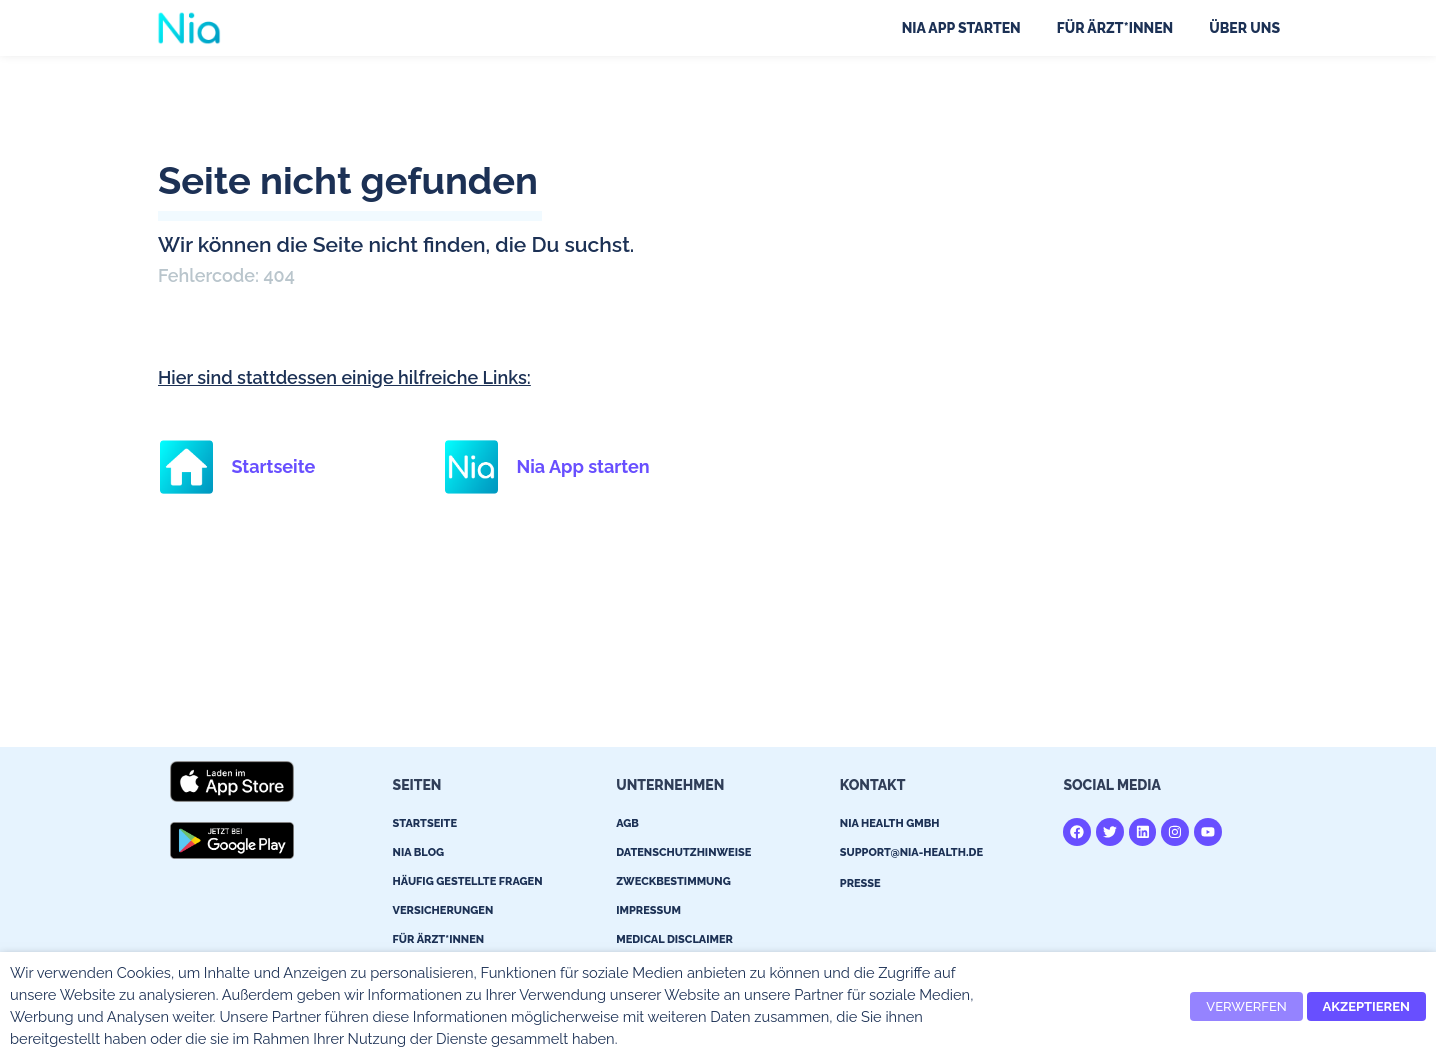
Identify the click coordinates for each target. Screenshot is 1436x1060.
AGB (627, 823)
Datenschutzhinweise (683, 852)
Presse (860, 883)
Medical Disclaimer (674, 939)
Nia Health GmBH (890, 823)
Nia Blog (418, 852)
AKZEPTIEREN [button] (1366, 1006)
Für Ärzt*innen (1115, 28)
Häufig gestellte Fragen (468, 881)
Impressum (648, 910)
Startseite (273, 466)
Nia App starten (961, 28)
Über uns (1244, 28)
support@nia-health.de (911, 852)
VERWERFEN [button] (1246, 1006)
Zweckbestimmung (673, 881)
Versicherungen (443, 910)
